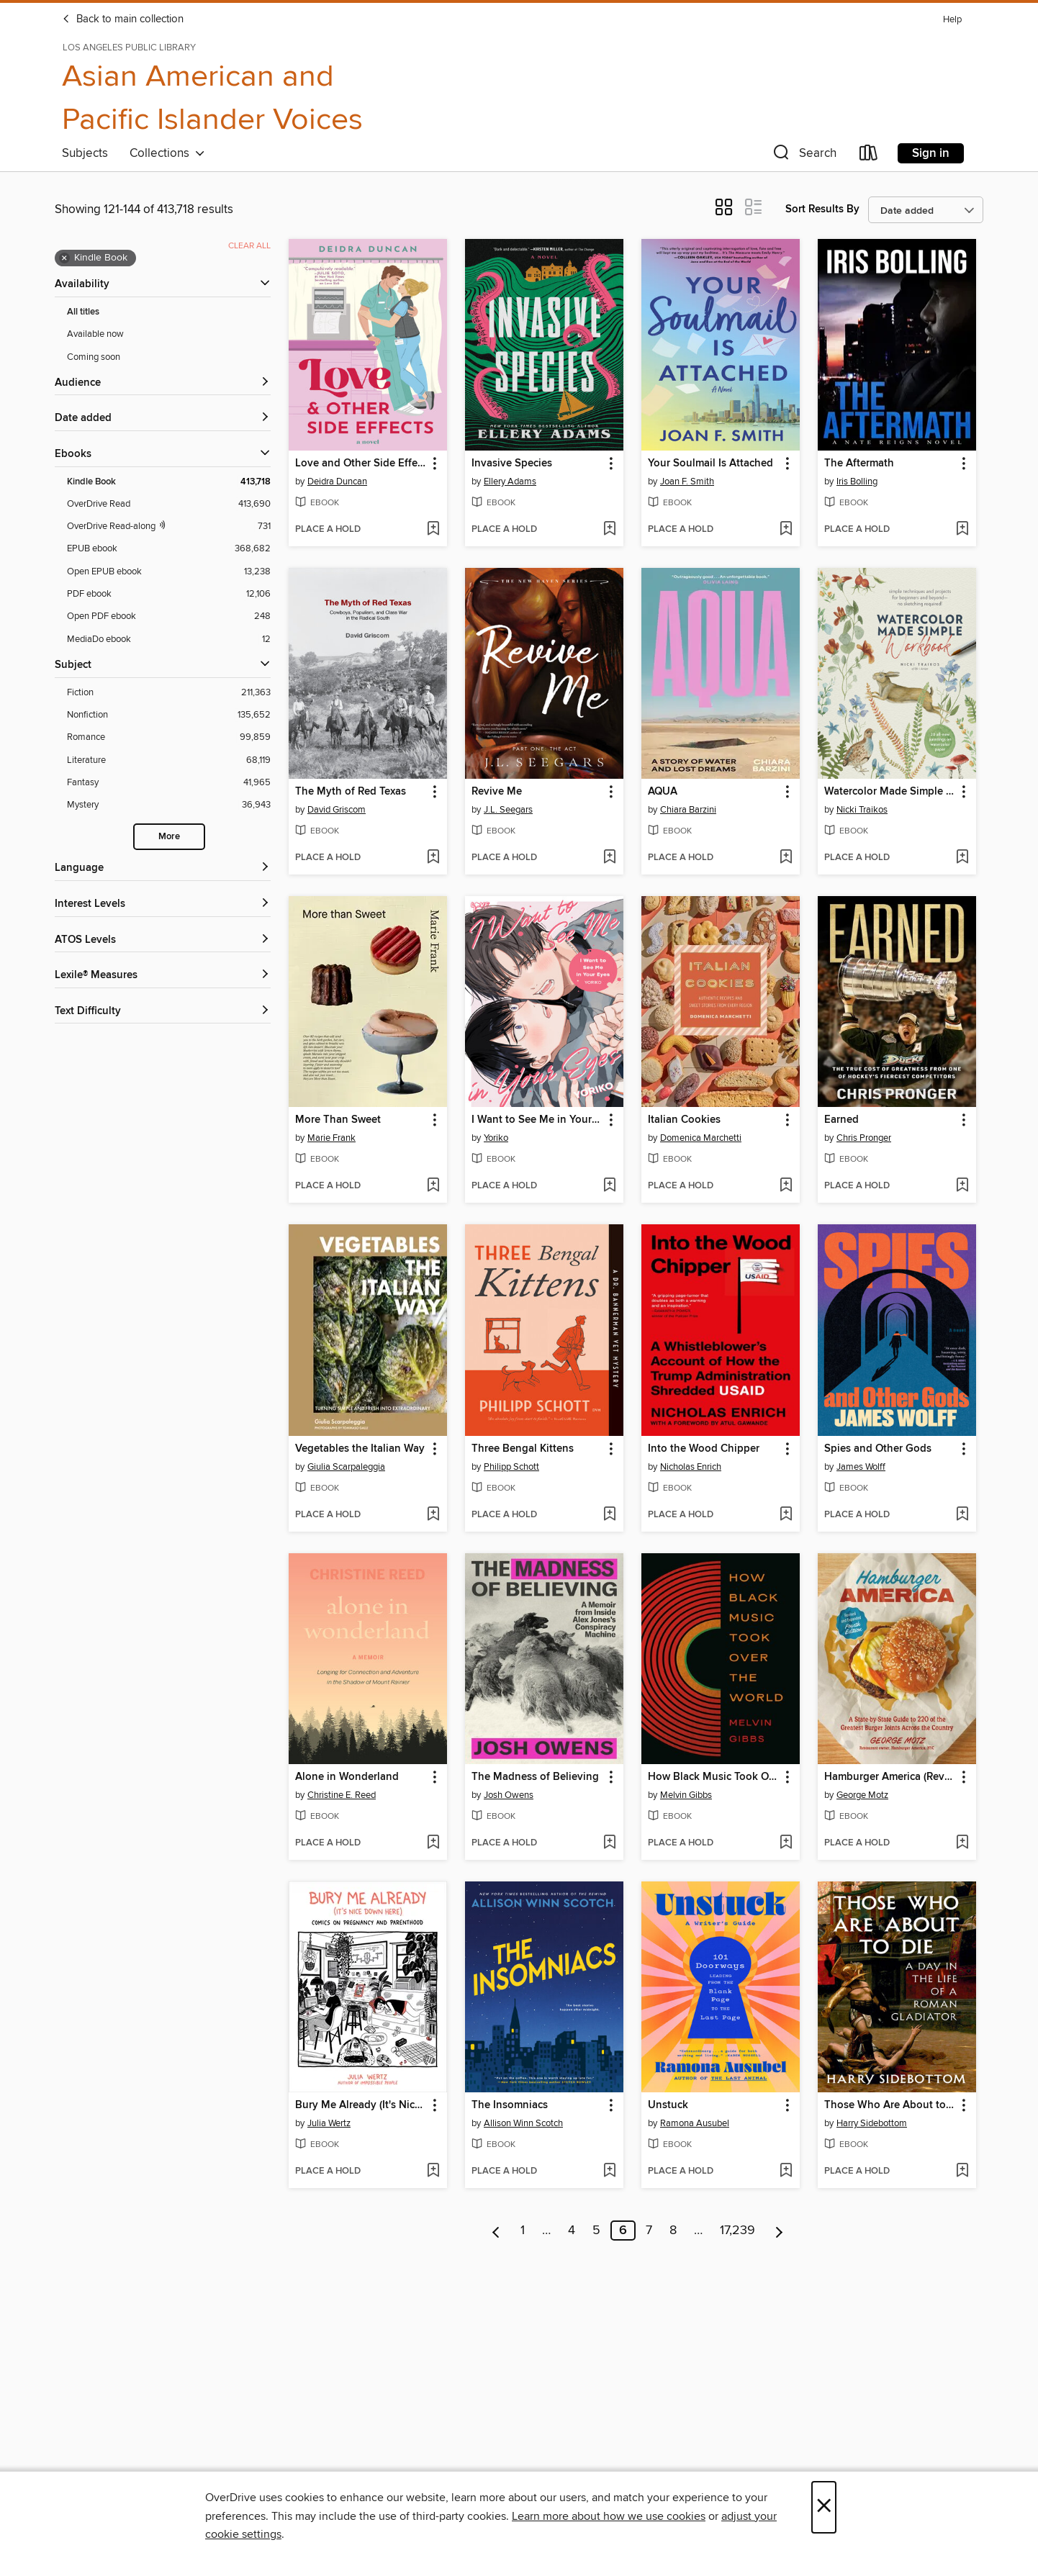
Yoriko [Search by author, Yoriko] (496, 1138)
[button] (803, 156)
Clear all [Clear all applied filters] (249, 245)
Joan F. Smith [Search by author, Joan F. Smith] (687, 481)
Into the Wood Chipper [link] (703, 1448)
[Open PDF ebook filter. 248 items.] (169, 616)
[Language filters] (163, 868)
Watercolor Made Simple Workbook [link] (890, 791)
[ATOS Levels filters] (163, 940)
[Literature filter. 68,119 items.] (169, 760)
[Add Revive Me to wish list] (609, 858)
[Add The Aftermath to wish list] (962, 529)
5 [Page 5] (596, 2230)
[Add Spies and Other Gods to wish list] (962, 1515)
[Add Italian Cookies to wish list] (786, 1186)
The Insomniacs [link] (509, 2105)
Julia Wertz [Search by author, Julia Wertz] (329, 2123)
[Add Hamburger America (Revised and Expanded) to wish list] (962, 1843)
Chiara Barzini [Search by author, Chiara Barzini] (688, 809)
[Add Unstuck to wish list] (786, 2171)
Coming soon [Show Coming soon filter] (93, 357)
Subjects (85, 153)
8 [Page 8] (673, 2230)
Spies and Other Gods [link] (877, 1448)
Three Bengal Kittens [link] (522, 1448)
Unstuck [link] (668, 2105)
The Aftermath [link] (859, 463)
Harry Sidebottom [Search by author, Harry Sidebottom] (871, 2123)
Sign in (930, 153)
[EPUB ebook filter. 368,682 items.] (169, 548)
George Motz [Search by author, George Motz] (862, 1795)
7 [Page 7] (649, 2230)
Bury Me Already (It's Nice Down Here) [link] (361, 2105)
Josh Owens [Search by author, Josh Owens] (508, 1795)
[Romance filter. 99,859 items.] (169, 737)
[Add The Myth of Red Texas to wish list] (433, 858)
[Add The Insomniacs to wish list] (609, 2171)
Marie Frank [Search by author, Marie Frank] (331, 1138)
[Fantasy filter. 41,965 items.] (169, 782)
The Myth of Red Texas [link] (350, 791)
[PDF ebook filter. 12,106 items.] (169, 594)
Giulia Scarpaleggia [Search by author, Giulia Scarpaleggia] (346, 1467)
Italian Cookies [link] (684, 1119)
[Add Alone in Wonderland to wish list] (433, 1843)
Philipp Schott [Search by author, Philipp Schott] (511, 1467)
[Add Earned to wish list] (962, 1186)
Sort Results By (822, 209)
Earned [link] (841, 1119)
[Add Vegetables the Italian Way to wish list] (433, 1515)
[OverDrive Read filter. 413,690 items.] (169, 504)
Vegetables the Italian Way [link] (360, 1448)
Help (952, 19)
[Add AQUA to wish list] (786, 858)
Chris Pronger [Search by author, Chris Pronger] (863, 1138)
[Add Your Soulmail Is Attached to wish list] (786, 529)
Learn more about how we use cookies (608, 2516)
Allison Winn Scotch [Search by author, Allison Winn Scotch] (523, 2123)
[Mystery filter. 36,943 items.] (169, 805)
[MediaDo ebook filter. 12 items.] (169, 639)
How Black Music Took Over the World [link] (714, 1777)
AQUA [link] (662, 791)
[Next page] (779, 2230)
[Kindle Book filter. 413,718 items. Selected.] (169, 481)
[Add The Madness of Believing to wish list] (609, 1843)
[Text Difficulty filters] (163, 1011)
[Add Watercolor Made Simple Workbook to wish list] (962, 858)
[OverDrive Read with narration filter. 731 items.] (169, 526)
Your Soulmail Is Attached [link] (710, 463)
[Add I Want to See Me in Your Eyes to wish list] (609, 1186)
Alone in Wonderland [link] (347, 1777)
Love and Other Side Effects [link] (361, 463)
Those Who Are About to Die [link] (890, 2105)
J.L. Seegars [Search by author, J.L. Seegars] (508, 809)
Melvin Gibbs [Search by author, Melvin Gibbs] (686, 1795)
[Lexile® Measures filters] (163, 975)
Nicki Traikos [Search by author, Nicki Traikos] (862, 809)
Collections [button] (167, 153)
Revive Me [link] (496, 791)
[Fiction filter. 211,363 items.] (169, 692)
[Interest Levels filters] (163, 904)
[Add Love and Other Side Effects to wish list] (433, 529)
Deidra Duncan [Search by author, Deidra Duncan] (337, 481)
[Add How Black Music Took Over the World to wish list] (786, 1843)
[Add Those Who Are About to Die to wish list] (962, 2171)
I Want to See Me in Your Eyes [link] (537, 1119)
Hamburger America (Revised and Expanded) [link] (890, 1777)
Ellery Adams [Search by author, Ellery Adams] (510, 481)
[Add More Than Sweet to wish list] (433, 1186)
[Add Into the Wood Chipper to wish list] (786, 1515)
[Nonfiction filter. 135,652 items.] (169, 715)
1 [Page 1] (522, 2230)
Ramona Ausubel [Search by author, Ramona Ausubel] (694, 2123)
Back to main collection (123, 19)
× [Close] (824, 2507)
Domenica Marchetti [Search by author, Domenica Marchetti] (700, 1138)
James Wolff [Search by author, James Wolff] (860, 1467)
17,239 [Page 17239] (737, 2230)
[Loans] (868, 156)
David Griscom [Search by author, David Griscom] (336, 809)
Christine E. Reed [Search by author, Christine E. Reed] (341, 1795)
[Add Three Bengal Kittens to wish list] (609, 1515)
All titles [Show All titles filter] (83, 312)
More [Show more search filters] (169, 837)
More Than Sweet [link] (338, 1119)
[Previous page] (496, 2230)
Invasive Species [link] (511, 463)
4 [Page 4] (571, 2230)
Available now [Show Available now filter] (95, 334)
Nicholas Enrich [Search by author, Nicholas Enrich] (690, 1467)
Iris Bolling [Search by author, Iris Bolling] (856, 481)
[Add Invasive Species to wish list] (609, 529)
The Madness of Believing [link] (535, 1777)
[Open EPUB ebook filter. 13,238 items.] (169, 571)
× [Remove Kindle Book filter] (64, 258)
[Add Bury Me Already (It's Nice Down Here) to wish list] (433, 2171)
